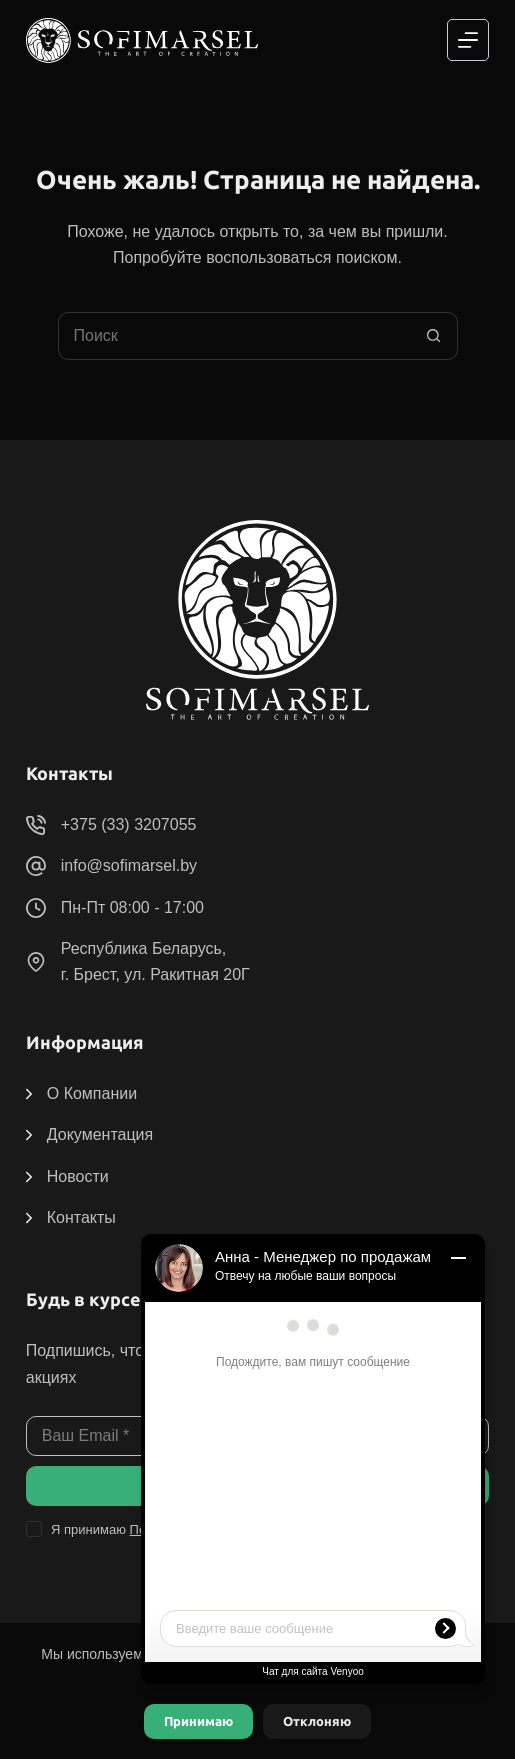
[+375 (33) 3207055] (36, 825)
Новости (78, 1176)
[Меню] (468, 40)
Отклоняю (317, 1721)
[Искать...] (234, 336)
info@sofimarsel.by (129, 865)
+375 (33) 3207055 (129, 824)
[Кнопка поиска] (434, 336)
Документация (100, 1134)
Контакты (81, 1217)
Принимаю (198, 1721)
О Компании (92, 1093)
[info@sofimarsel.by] (36, 866)
